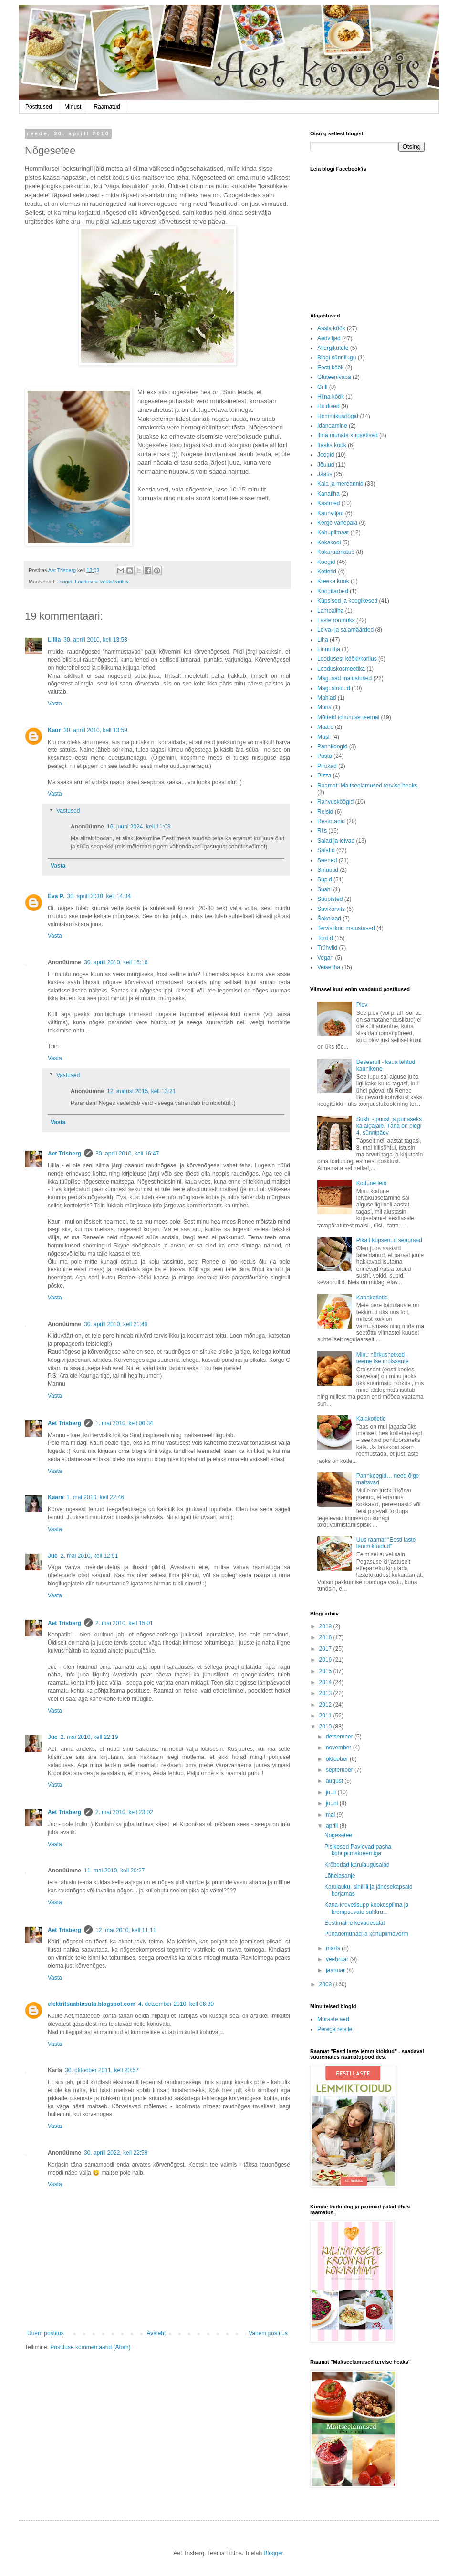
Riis (322, 831)
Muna (324, 707)
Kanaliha (328, 494)
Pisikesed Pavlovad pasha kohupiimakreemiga (357, 1850)
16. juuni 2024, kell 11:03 (138, 826)
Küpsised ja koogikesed (347, 600)
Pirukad (327, 766)
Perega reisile (334, 2029)
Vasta (55, 703)
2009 (326, 1984)
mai (331, 1814)
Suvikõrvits (331, 909)
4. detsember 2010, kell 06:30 (176, 2004)
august (335, 1781)
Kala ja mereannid (340, 483)
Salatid (326, 850)
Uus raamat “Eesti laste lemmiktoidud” (386, 1543)
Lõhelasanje (339, 1875)
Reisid (325, 811)
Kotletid (326, 571)
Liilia (54, 639)
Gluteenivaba (334, 377)
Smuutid (327, 870)
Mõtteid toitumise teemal (348, 717)
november (339, 1747)
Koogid (326, 562)
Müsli (324, 737)
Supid (324, 879)
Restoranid (331, 821)
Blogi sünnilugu (336, 357)
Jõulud (325, 464)
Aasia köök (331, 328)
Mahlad (326, 698)
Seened (327, 860)
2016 (326, 1659)
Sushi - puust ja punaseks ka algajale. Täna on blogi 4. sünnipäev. (389, 1126)
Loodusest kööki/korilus (101, 581)
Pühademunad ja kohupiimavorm (366, 1934)
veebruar (338, 1959)
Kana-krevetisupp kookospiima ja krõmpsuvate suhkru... (366, 1908)
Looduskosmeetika (341, 668)
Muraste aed (333, 2019)
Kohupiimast (333, 532)
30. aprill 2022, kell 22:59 (115, 2152)
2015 (326, 1671)
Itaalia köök (331, 445)
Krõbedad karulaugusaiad (357, 1864)
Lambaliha (330, 610)
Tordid (325, 938)
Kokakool (329, 542)
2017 (326, 1649)
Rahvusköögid (335, 801)
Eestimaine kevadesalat (354, 1923)
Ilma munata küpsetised (347, 435)
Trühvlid (327, 947)
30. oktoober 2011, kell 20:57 (102, 2070)
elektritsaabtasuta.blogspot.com (91, 2004)
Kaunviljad (330, 513)
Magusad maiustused (344, 678)
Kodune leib (371, 1183)
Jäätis (324, 474)
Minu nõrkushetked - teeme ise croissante (382, 1358)
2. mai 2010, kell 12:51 (89, 1556)
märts (334, 1948)
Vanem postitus (268, 2333)
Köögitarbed (332, 591)
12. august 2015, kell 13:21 (141, 1091)
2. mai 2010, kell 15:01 (124, 1623)
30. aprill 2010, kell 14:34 (98, 896)
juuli (332, 1792)
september (340, 1770)
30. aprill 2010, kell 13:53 (95, 639)
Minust (72, 106)
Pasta (324, 756)
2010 (326, 1726)
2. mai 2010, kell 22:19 (89, 1737)
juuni (333, 1803)
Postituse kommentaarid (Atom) (90, 2347)
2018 (326, 1637)
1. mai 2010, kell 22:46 (95, 1497)
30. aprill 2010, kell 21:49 (115, 1324)
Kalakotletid (371, 1418)
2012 (326, 1704)
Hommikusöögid (337, 416)
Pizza (324, 775)
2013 (326, 1693)
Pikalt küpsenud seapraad (389, 1240)
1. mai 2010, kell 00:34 (124, 1423)
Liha (322, 639)
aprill (333, 1825)
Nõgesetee (338, 1835)
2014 (326, 1682)
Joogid (64, 581)
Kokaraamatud (335, 552)
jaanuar (336, 1970)
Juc (53, 1556)
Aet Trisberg (64, 1153)
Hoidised (328, 406)
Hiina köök (330, 396)
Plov (361, 1005)
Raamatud (107, 106)
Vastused (68, 811)
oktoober (338, 1759)
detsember (340, 1736)
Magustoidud (333, 688)
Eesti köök (330, 367)
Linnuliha (328, 649)
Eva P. (56, 896)
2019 (326, 1626)
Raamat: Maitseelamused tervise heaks (367, 785)
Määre (325, 727)
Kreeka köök (333, 581)
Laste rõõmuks (336, 620)
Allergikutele (332, 348)
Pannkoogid (332, 746)
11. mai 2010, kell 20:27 (114, 1870)
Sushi (324, 889)
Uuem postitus (45, 2333)
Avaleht (156, 2333)
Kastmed (328, 503)
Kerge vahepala (337, 523)
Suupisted (330, 899)
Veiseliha (328, 967)
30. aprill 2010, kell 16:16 (115, 962)
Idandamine (332, 425)
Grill (322, 387)
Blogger (273, 2553)
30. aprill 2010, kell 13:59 (95, 730)
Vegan (325, 957)
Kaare (55, 1497)
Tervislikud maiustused (346, 928)
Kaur (54, 730)
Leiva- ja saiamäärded (345, 629)
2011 (326, 1715)
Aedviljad (329, 338)
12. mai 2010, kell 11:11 (125, 1930)
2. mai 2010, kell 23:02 (124, 1812)
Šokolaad (329, 918)
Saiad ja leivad (335, 841)
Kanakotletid (372, 1297)
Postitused (38, 106)
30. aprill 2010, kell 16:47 (127, 1153)
